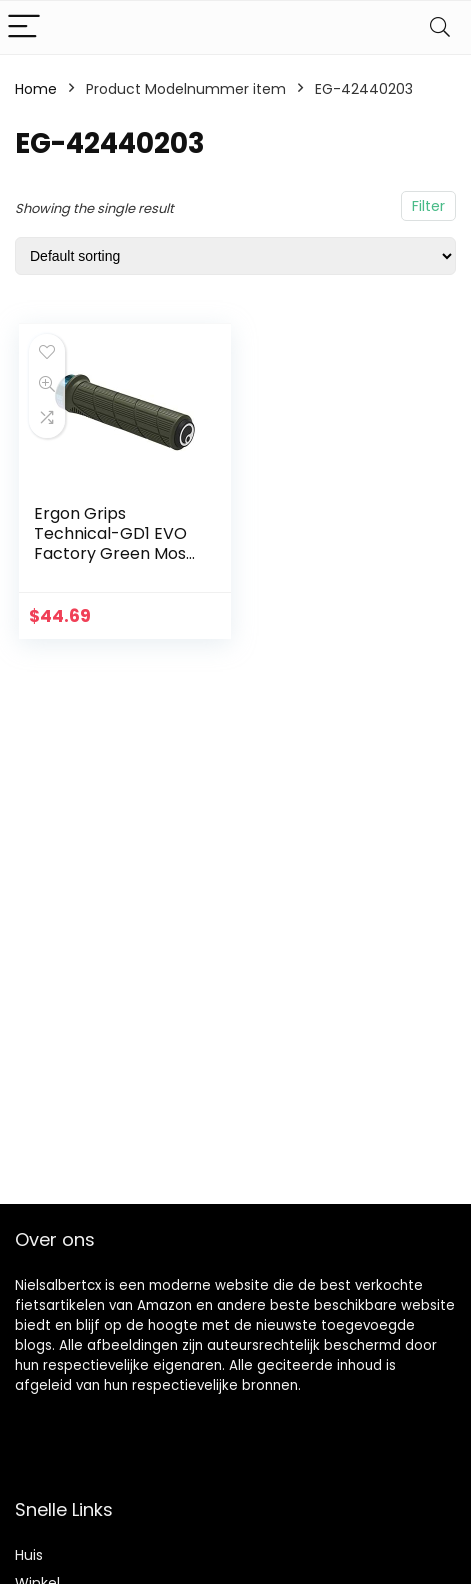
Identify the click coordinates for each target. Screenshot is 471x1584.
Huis (29, 1555)
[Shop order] (235, 256)
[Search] (440, 27)
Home (36, 89)
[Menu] (24, 27)
